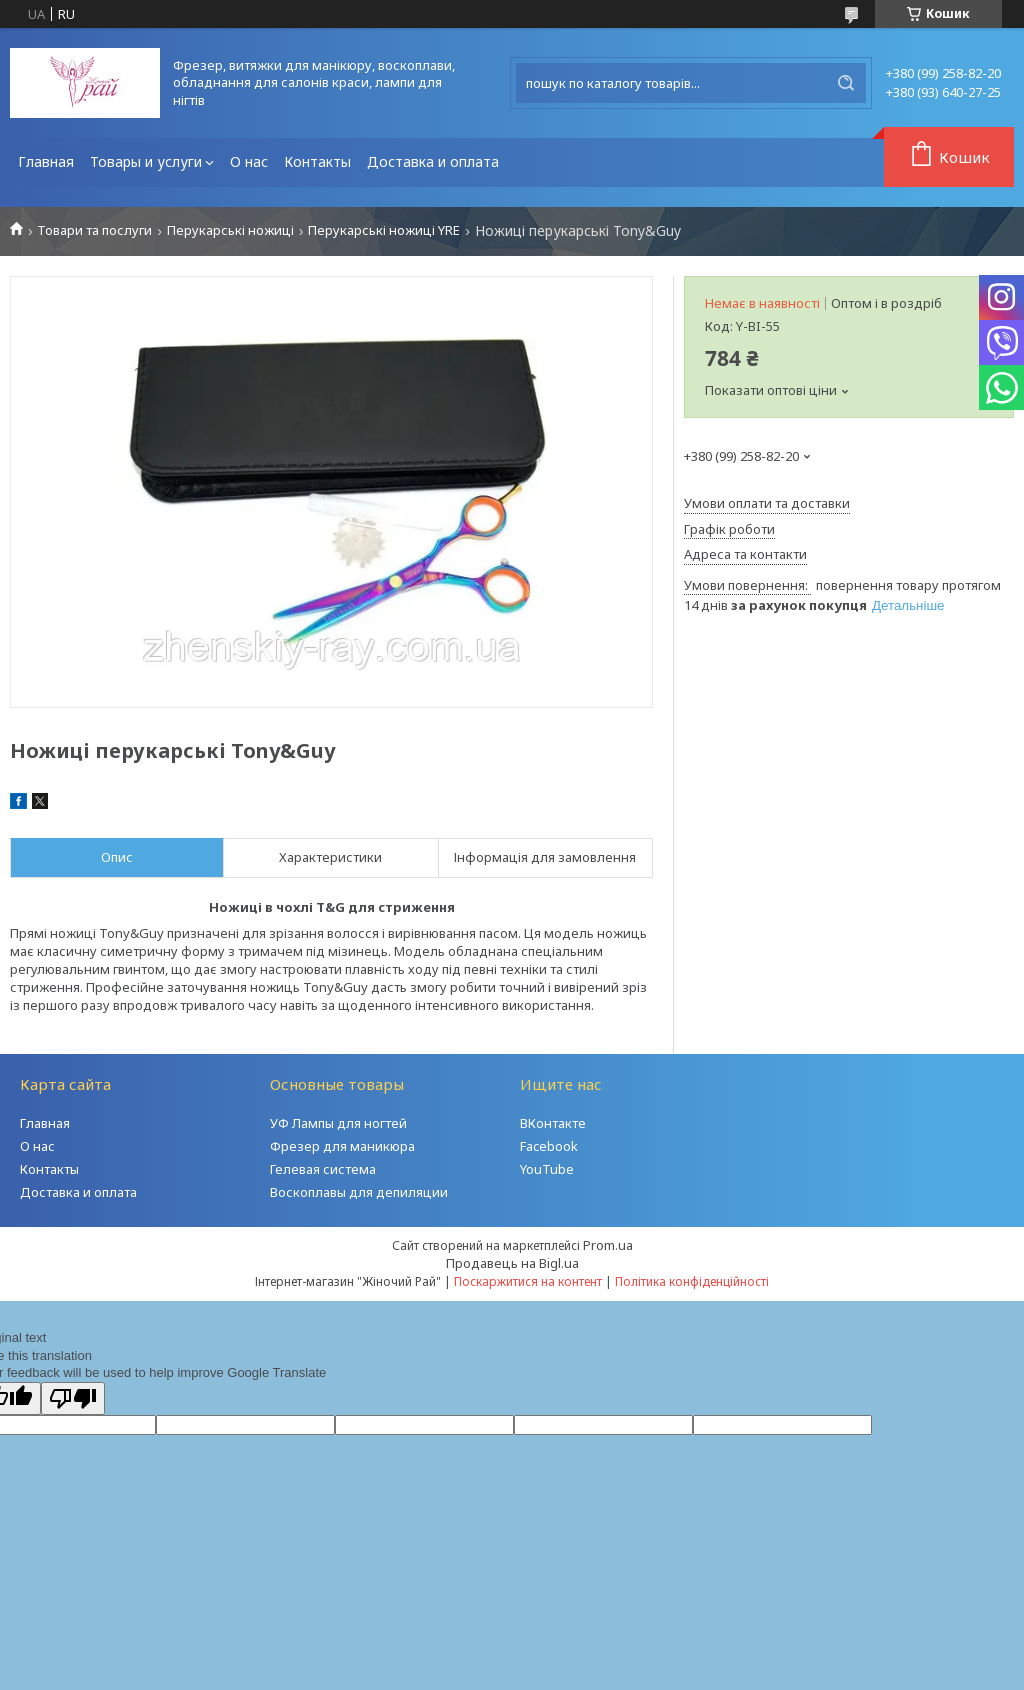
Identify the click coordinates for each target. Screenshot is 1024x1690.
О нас (249, 161)
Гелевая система (323, 1169)
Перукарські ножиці (230, 230)
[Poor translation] (73, 1398)
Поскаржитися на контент (528, 1281)
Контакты (317, 161)
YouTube (547, 1169)
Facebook (549, 1146)
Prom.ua (608, 1245)
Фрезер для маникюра (342, 1146)
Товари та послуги (94, 230)
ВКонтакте (553, 1123)
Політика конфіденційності (692, 1281)
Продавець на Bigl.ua (512, 1263)
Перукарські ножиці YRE (384, 230)
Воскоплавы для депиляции (359, 1192)
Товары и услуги (146, 161)
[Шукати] (846, 83)
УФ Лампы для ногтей (338, 1123)
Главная (46, 161)
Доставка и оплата (433, 161)
